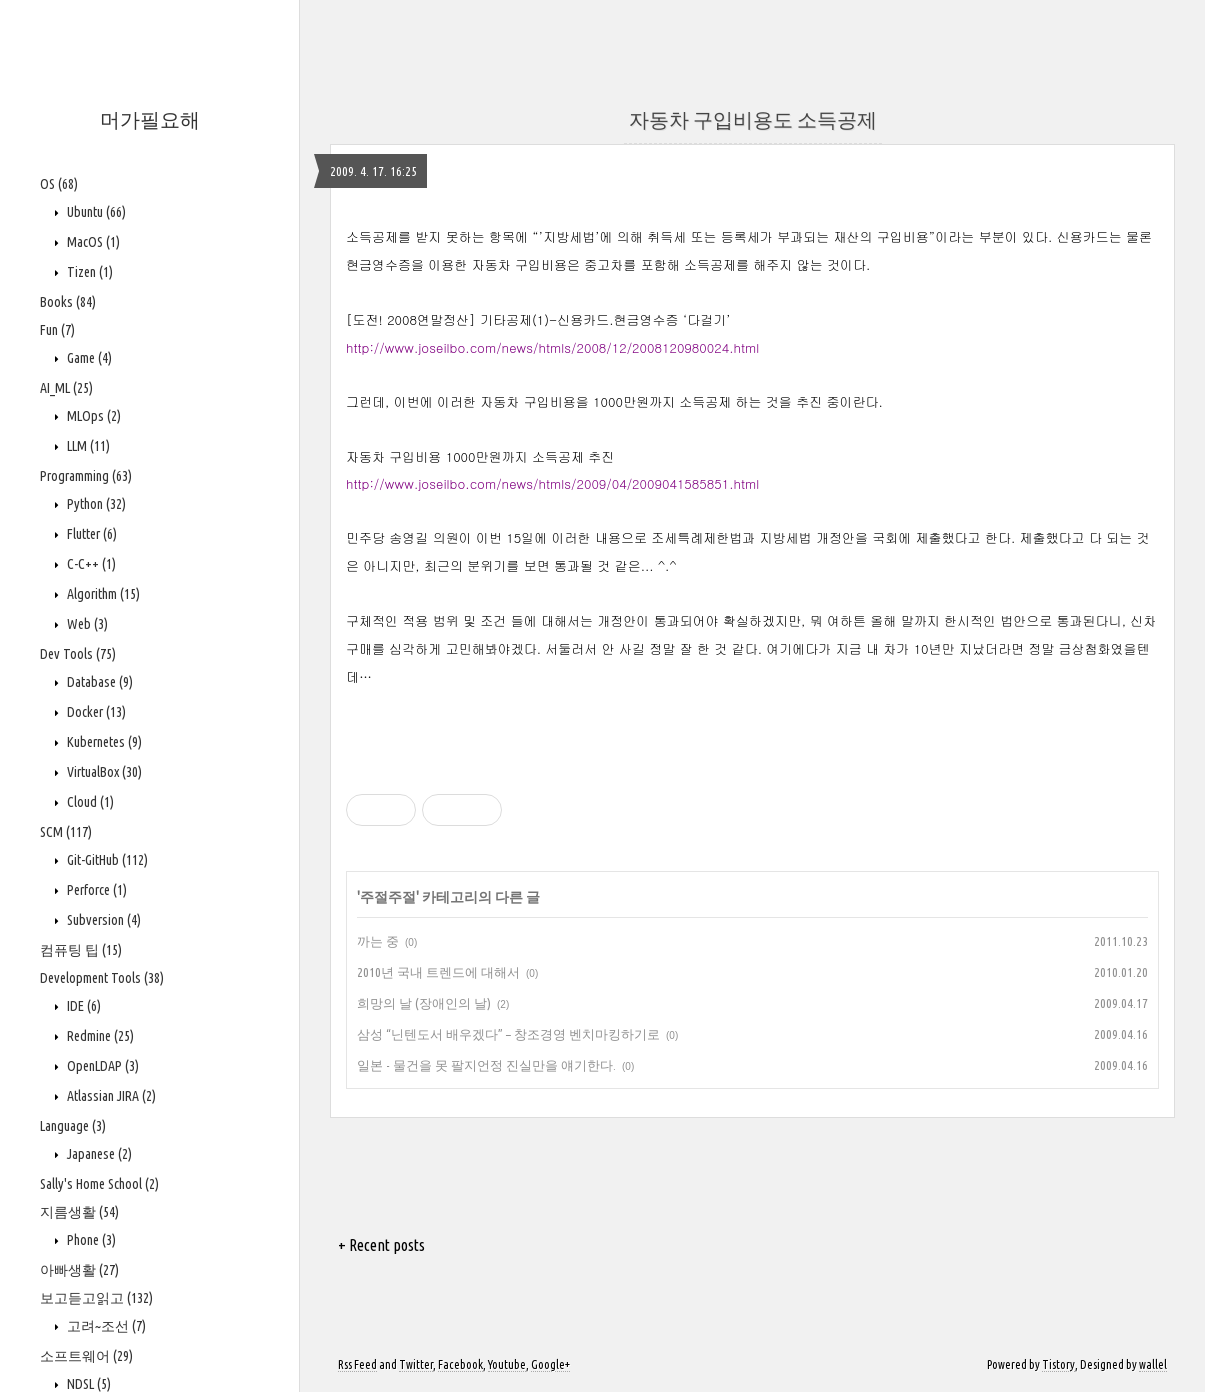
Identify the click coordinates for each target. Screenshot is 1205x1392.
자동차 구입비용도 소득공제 (753, 119)
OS (59, 184)
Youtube (507, 1364)
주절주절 (388, 897)
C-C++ (90, 564)
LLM (87, 446)
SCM (66, 832)
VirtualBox (103, 772)
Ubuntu (95, 212)
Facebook (460, 1364)
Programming (86, 476)
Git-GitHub (106, 860)
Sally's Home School (99, 1184)
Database (98, 682)
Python (95, 504)
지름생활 (79, 1212)
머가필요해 (150, 119)
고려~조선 (105, 1326)
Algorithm (102, 594)
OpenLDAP (101, 1066)
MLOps (92, 416)
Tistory (1058, 1364)
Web (86, 624)
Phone (90, 1240)
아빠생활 (79, 1270)
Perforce (95, 890)
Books (68, 302)
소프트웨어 (86, 1356)
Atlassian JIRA (110, 1096)
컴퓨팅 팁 (81, 950)
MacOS (92, 242)
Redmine (99, 1036)
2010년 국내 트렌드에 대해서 (438, 972)
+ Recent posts (381, 1245)
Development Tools (102, 978)
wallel (1153, 1364)
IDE (82, 1006)
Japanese (98, 1154)
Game (88, 358)
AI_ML (66, 388)
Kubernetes (103, 742)
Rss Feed (357, 1364)
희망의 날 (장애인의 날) (424, 1003)
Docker (95, 712)
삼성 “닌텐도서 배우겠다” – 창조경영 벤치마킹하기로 (508, 1034)
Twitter (416, 1364)
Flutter (90, 534)
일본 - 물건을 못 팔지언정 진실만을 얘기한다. (486, 1065)
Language (73, 1126)
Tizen (88, 272)
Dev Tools (78, 654)
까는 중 (378, 941)
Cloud (89, 802)
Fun (57, 330)
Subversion (102, 920)
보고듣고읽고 (96, 1298)
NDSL (87, 1384)
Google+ (550, 1364)
